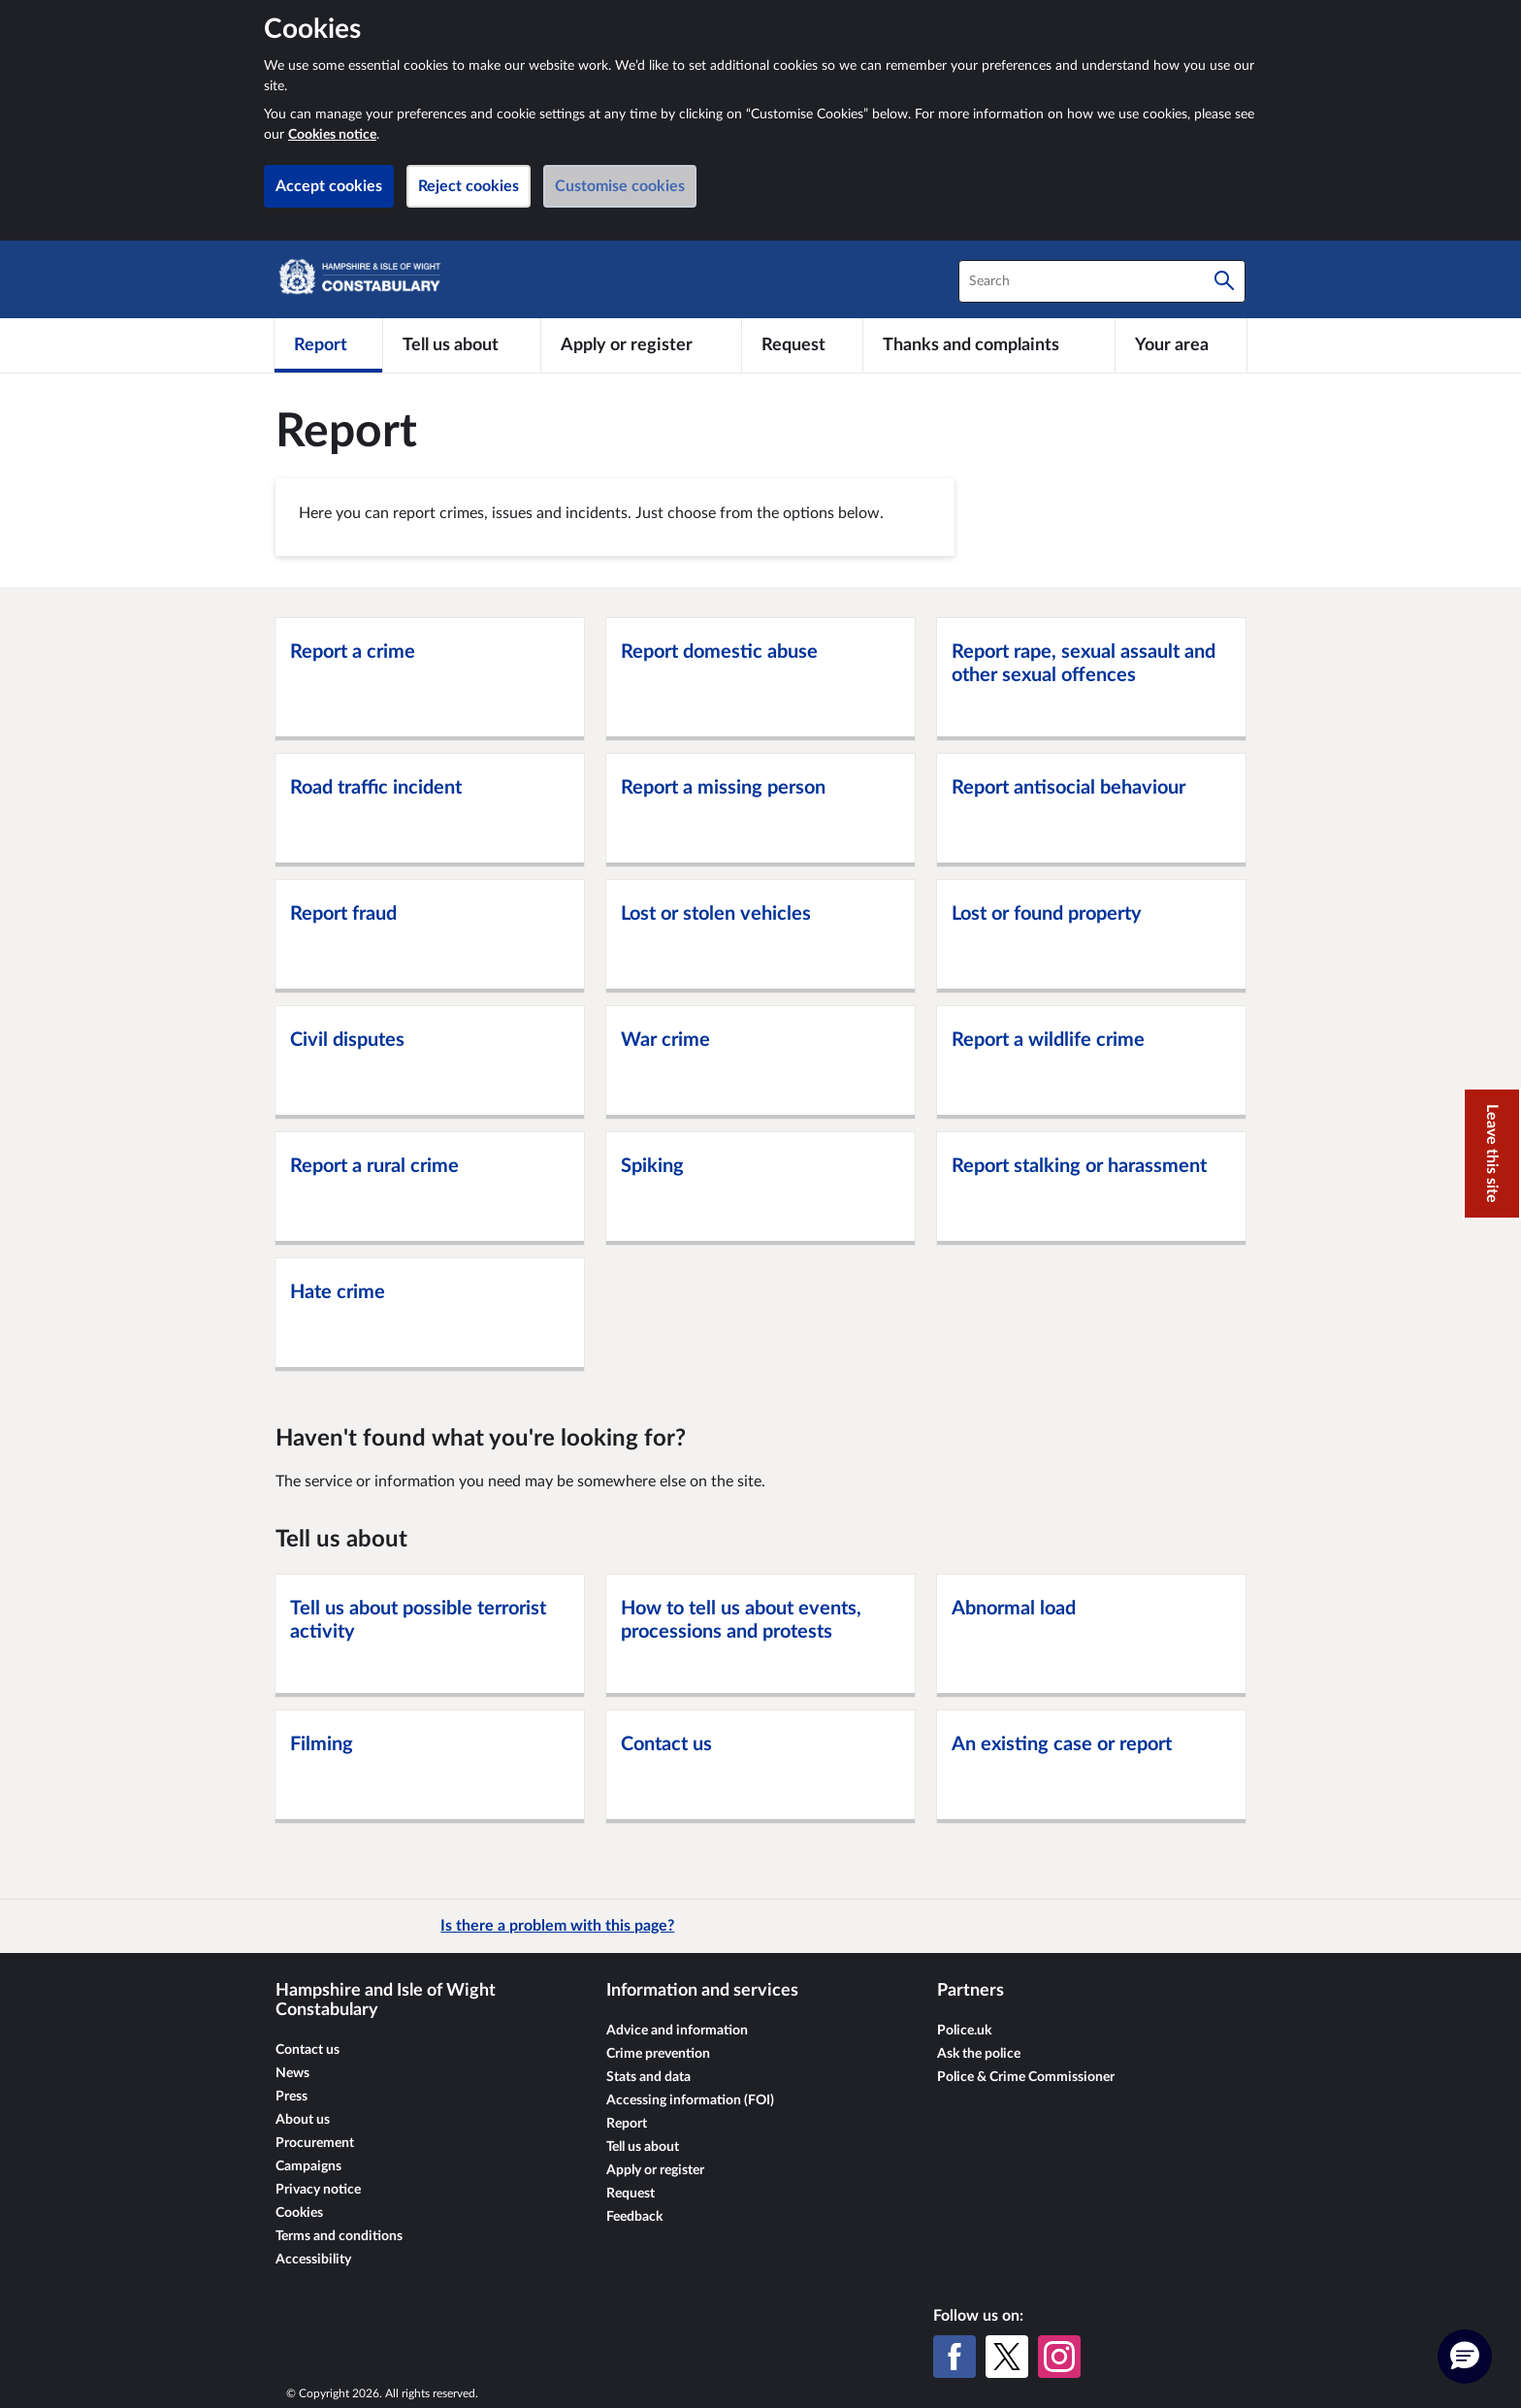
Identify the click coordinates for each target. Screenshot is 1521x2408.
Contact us (307, 2050)
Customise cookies (620, 186)
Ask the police (978, 2054)
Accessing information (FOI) (690, 2100)
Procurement (314, 2143)
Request (630, 2193)
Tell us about (642, 2147)
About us (302, 2120)
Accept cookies (328, 186)
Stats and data (648, 2077)
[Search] (1224, 281)
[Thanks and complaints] (989, 345)
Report (626, 2124)
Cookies (299, 2213)
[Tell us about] (461, 345)
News (292, 2073)
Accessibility (313, 2259)
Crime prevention (658, 2054)
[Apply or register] (640, 345)
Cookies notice (332, 135)
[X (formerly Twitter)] (1007, 2356)
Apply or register (655, 2170)
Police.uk (964, 2030)
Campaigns (308, 2166)
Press (291, 2096)
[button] (1465, 2356)
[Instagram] (1059, 2356)
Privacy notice (318, 2189)
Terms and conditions (339, 2236)
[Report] (328, 345)
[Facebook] (954, 2356)
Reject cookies (468, 186)
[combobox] (1102, 281)
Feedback (634, 2217)
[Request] (802, 345)
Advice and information (677, 2030)
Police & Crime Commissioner (1026, 2077)
